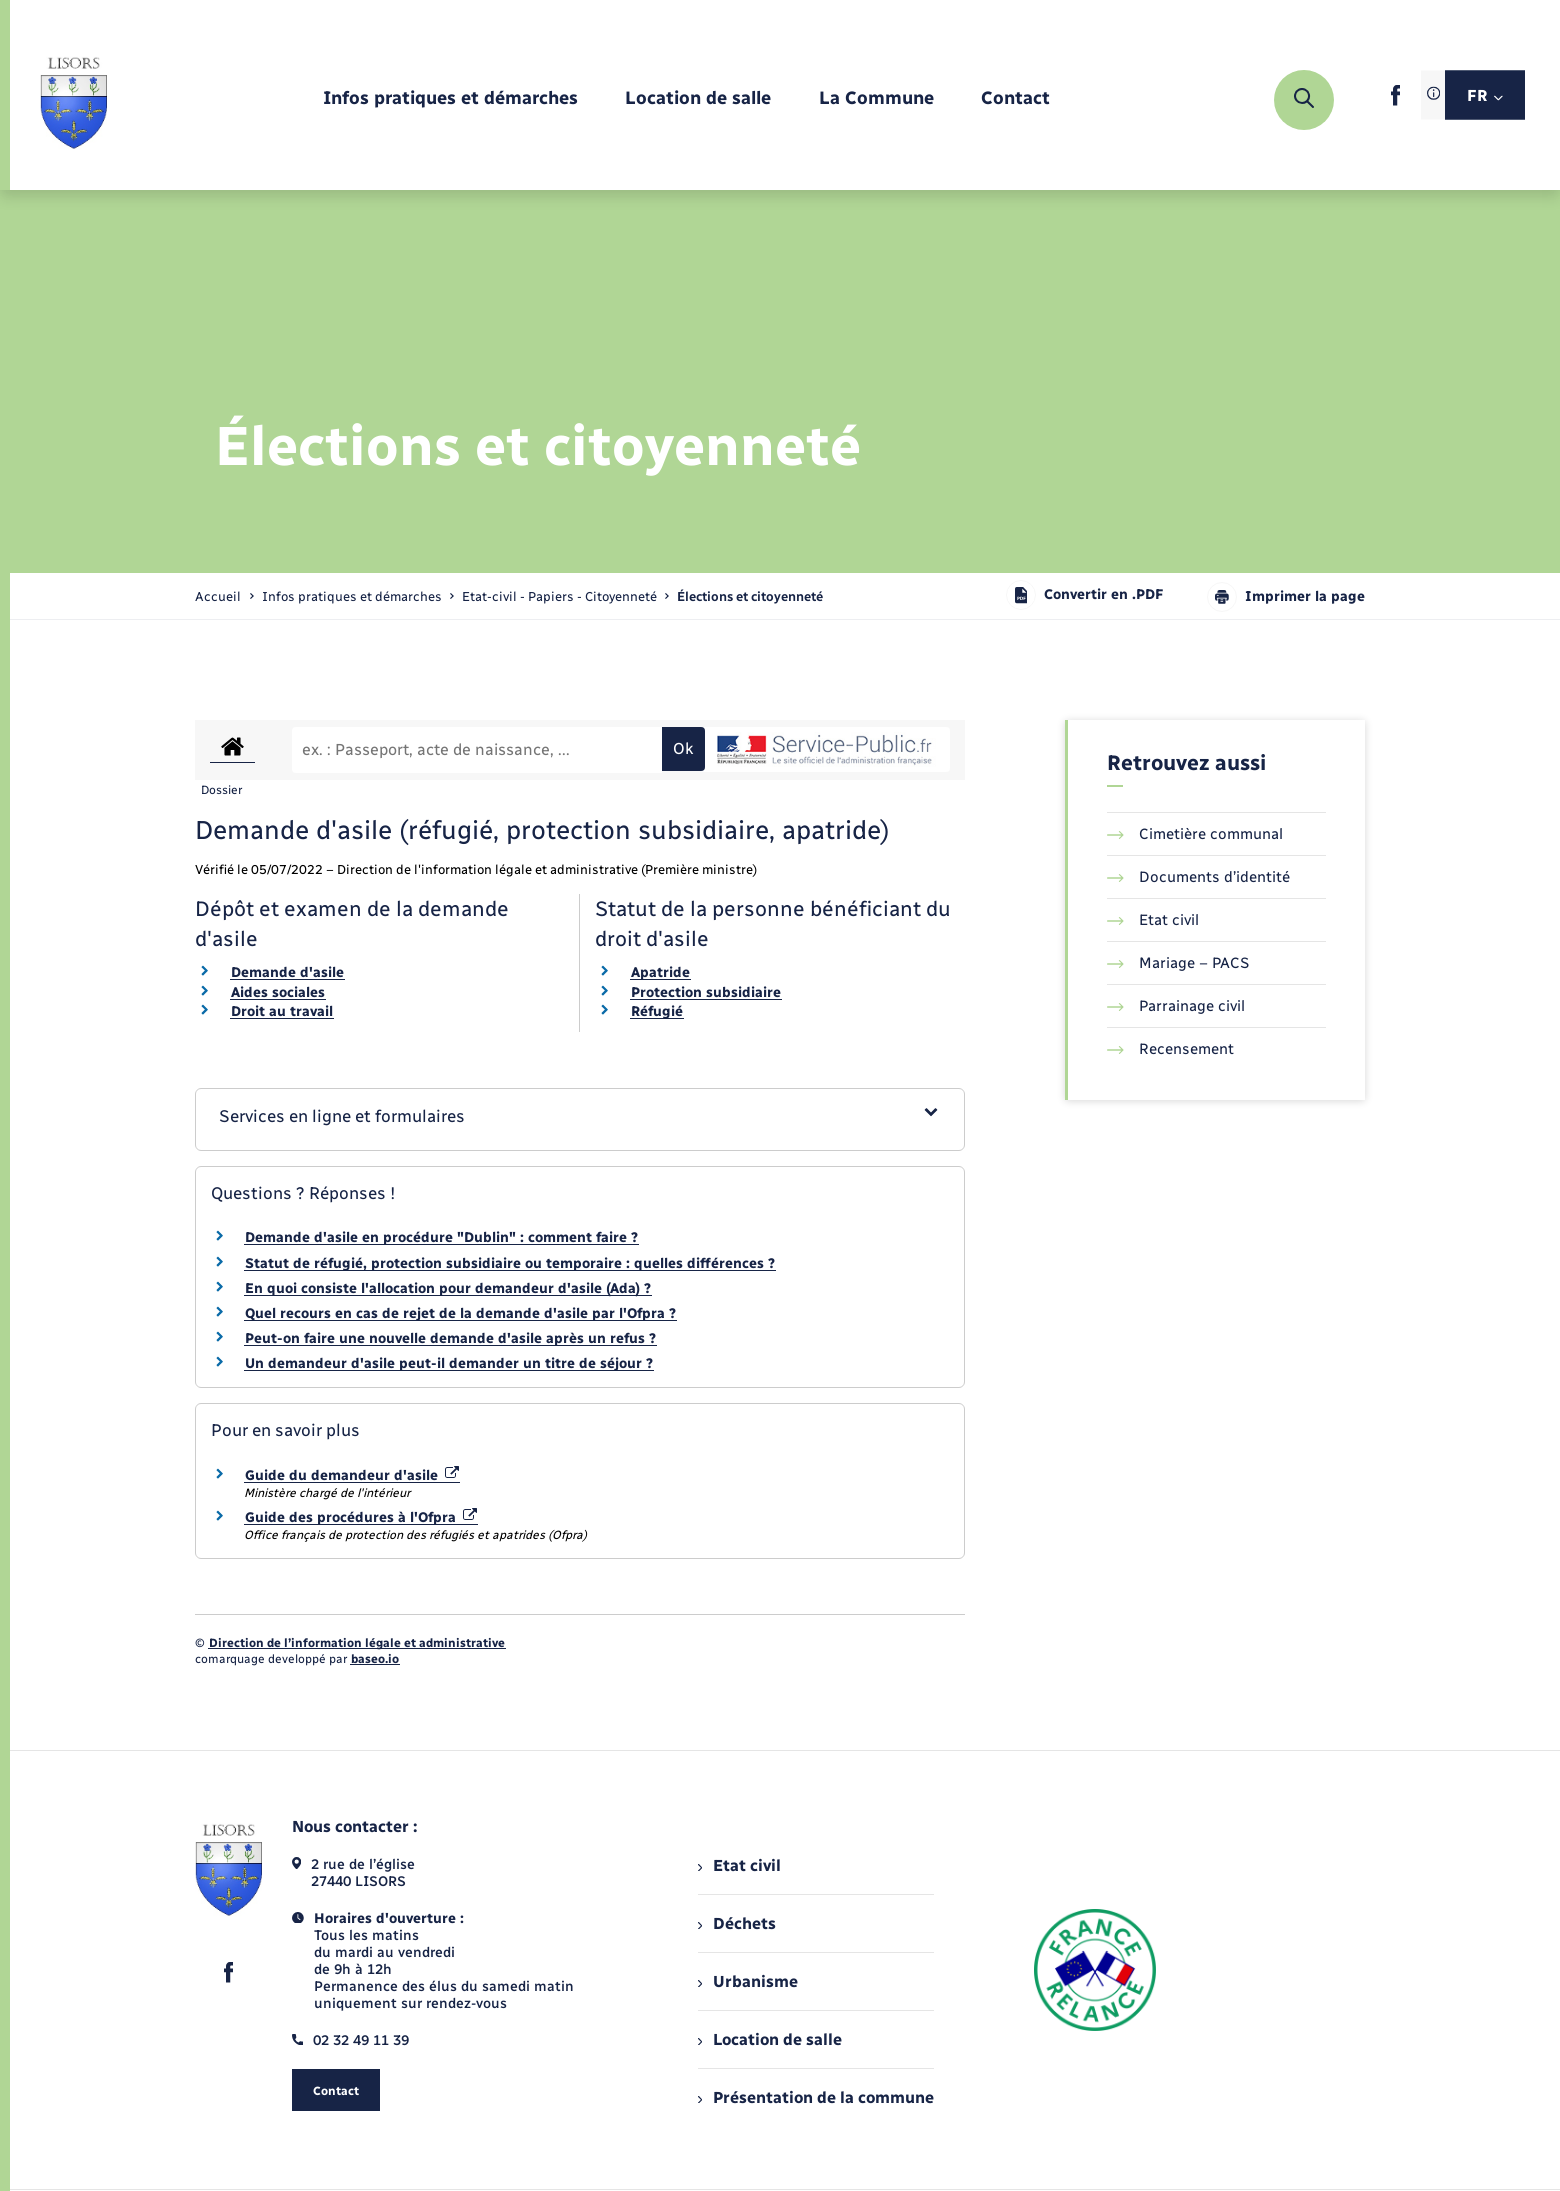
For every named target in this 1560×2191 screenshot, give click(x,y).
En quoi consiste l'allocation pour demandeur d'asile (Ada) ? (448, 1288)
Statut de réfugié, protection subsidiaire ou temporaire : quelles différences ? (510, 1263)
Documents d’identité (1198, 877)
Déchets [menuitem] (737, 1923)
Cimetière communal (1195, 834)
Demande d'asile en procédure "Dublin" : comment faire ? (441, 1237)
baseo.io (375, 1659)
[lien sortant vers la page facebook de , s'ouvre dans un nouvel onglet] (1395, 101)
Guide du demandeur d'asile (352, 1475)
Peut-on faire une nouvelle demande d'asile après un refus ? (450, 1338)
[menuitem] (450, 99)
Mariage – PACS (1178, 963)
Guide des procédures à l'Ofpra (361, 1517)
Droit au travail (282, 1011)
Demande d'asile (287, 972)
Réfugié (657, 1011)
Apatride (660, 972)
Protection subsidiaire (706, 992)
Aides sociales (278, 992)
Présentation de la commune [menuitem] (816, 2097)
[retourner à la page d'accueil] (73, 100)
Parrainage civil (1176, 1006)
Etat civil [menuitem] (739, 1865)
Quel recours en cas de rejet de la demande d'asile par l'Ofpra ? (460, 1313)
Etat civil (1153, 920)
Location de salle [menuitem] (770, 2039)
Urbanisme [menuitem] (748, 1981)
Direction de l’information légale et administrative (357, 1643)
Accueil (218, 596)
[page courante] (750, 596)
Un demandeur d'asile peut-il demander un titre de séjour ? (449, 1363)
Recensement (1170, 1049)
